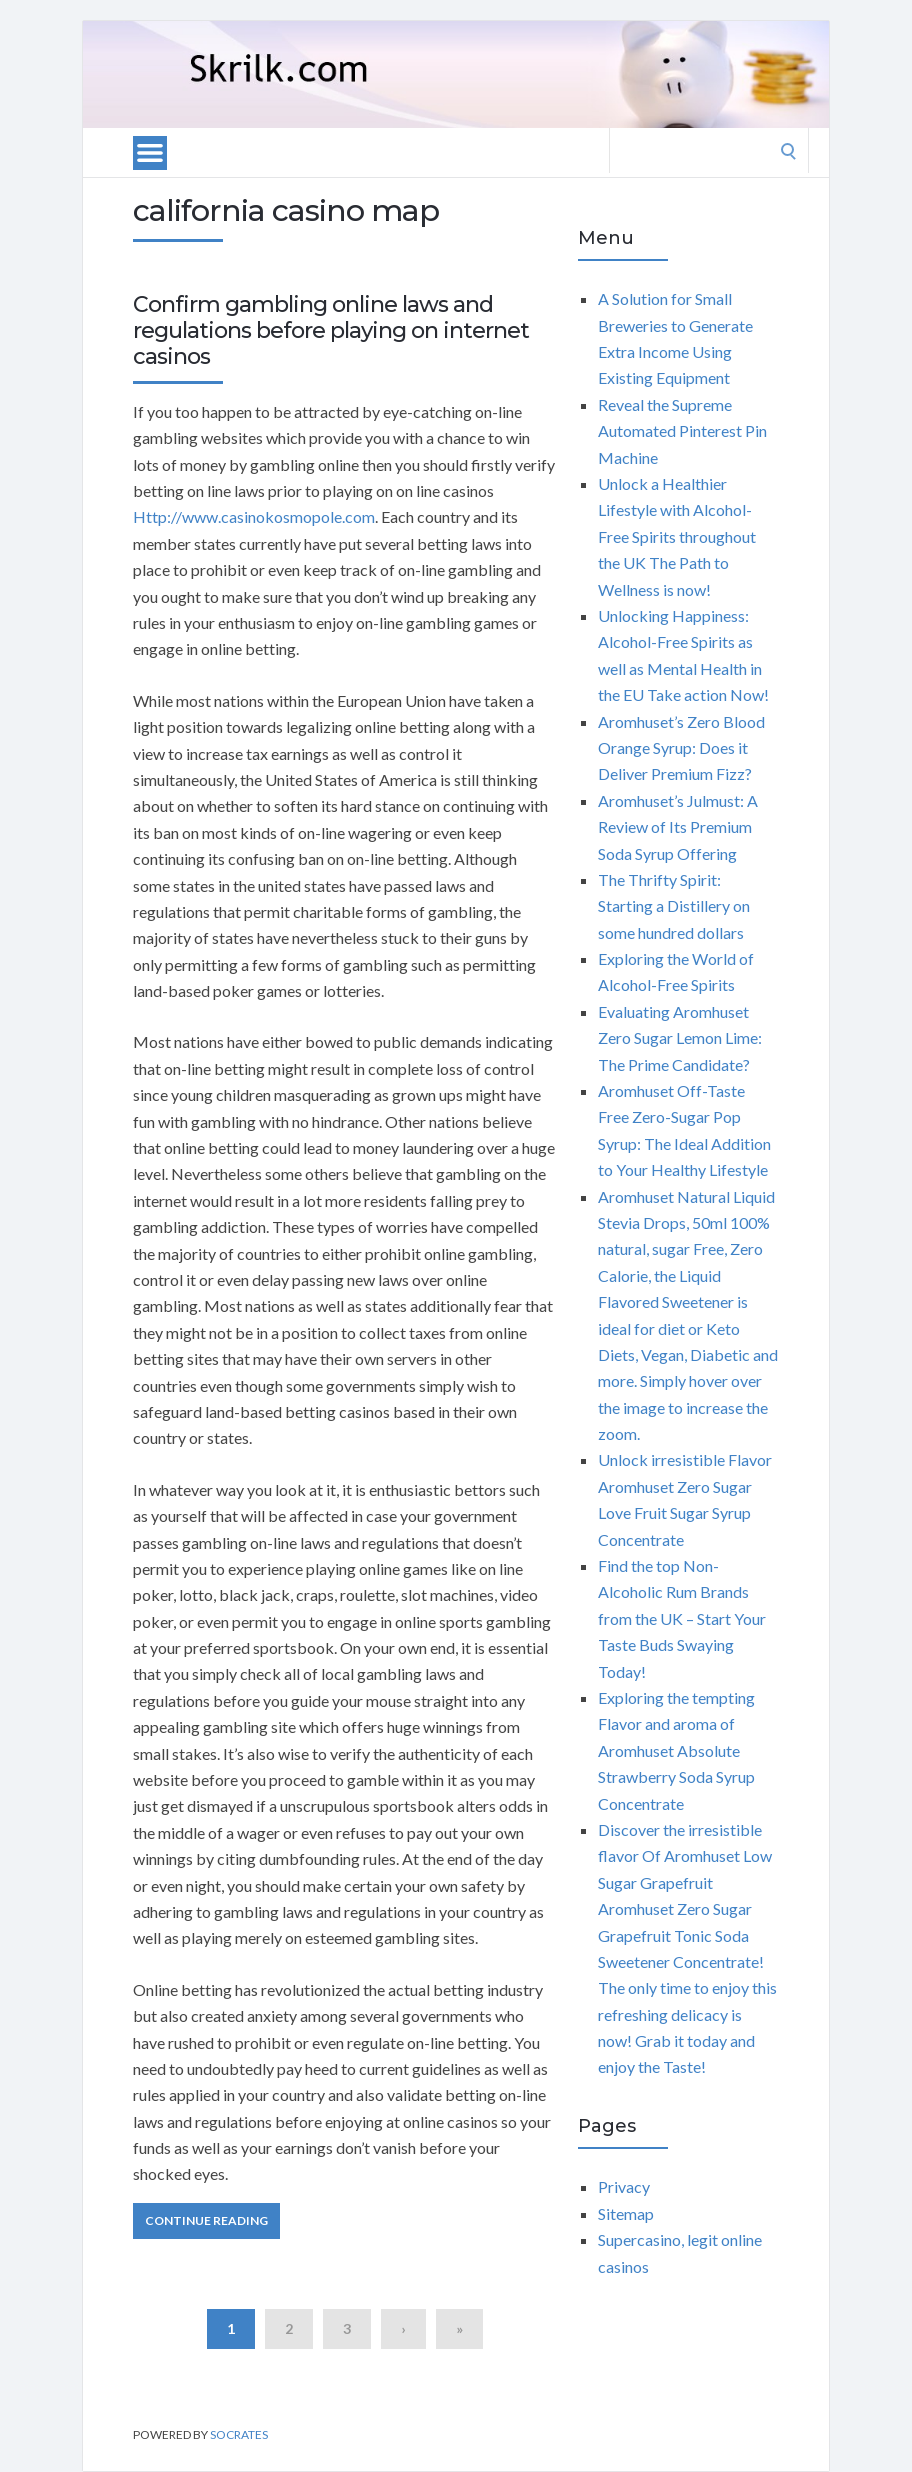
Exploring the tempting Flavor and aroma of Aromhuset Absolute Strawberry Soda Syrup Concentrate (676, 1750)
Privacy (624, 2186)
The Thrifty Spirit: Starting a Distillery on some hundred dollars (674, 906)
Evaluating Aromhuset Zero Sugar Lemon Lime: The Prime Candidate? (680, 1038)
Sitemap (626, 2213)
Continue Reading (206, 2220)
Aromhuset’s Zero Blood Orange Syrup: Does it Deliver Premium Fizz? (681, 748)
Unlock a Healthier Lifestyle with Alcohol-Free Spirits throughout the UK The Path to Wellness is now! (677, 536)
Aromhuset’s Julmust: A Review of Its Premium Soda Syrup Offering (678, 827)
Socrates (239, 2434)
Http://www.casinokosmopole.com (254, 516)
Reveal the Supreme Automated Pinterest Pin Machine (682, 431)
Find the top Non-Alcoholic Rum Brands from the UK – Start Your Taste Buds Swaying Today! (682, 1618)
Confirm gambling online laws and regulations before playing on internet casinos (331, 331)
